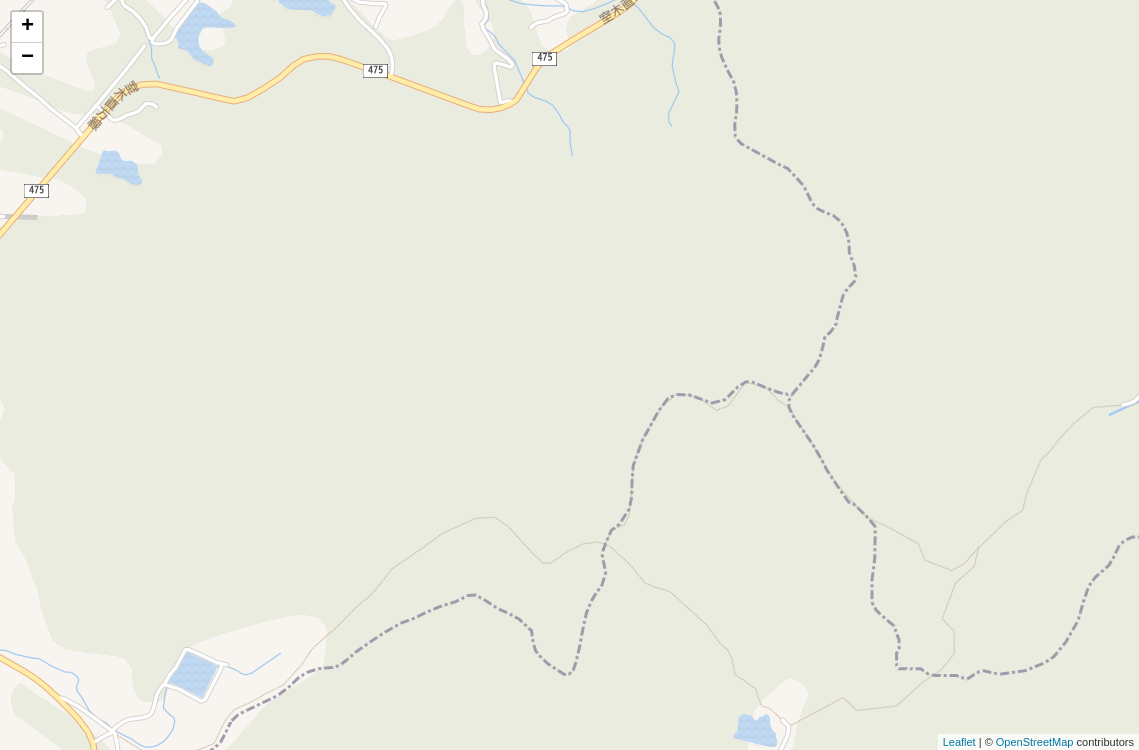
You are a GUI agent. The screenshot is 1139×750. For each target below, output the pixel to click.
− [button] (27, 58)
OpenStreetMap (1035, 742)
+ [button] (27, 27)
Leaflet (959, 742)
